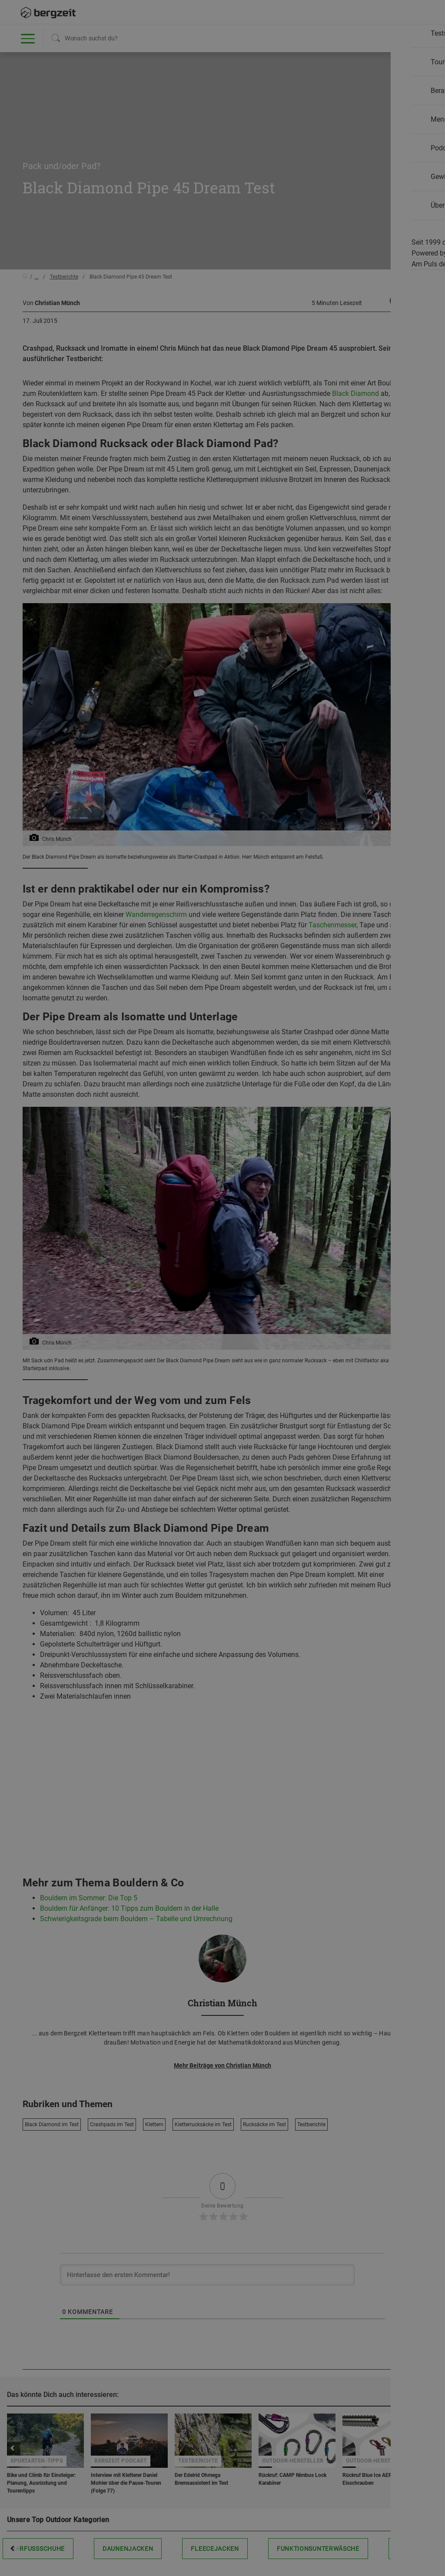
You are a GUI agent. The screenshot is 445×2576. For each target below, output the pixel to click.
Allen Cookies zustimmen (309, 483)
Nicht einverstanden (135, 483)
